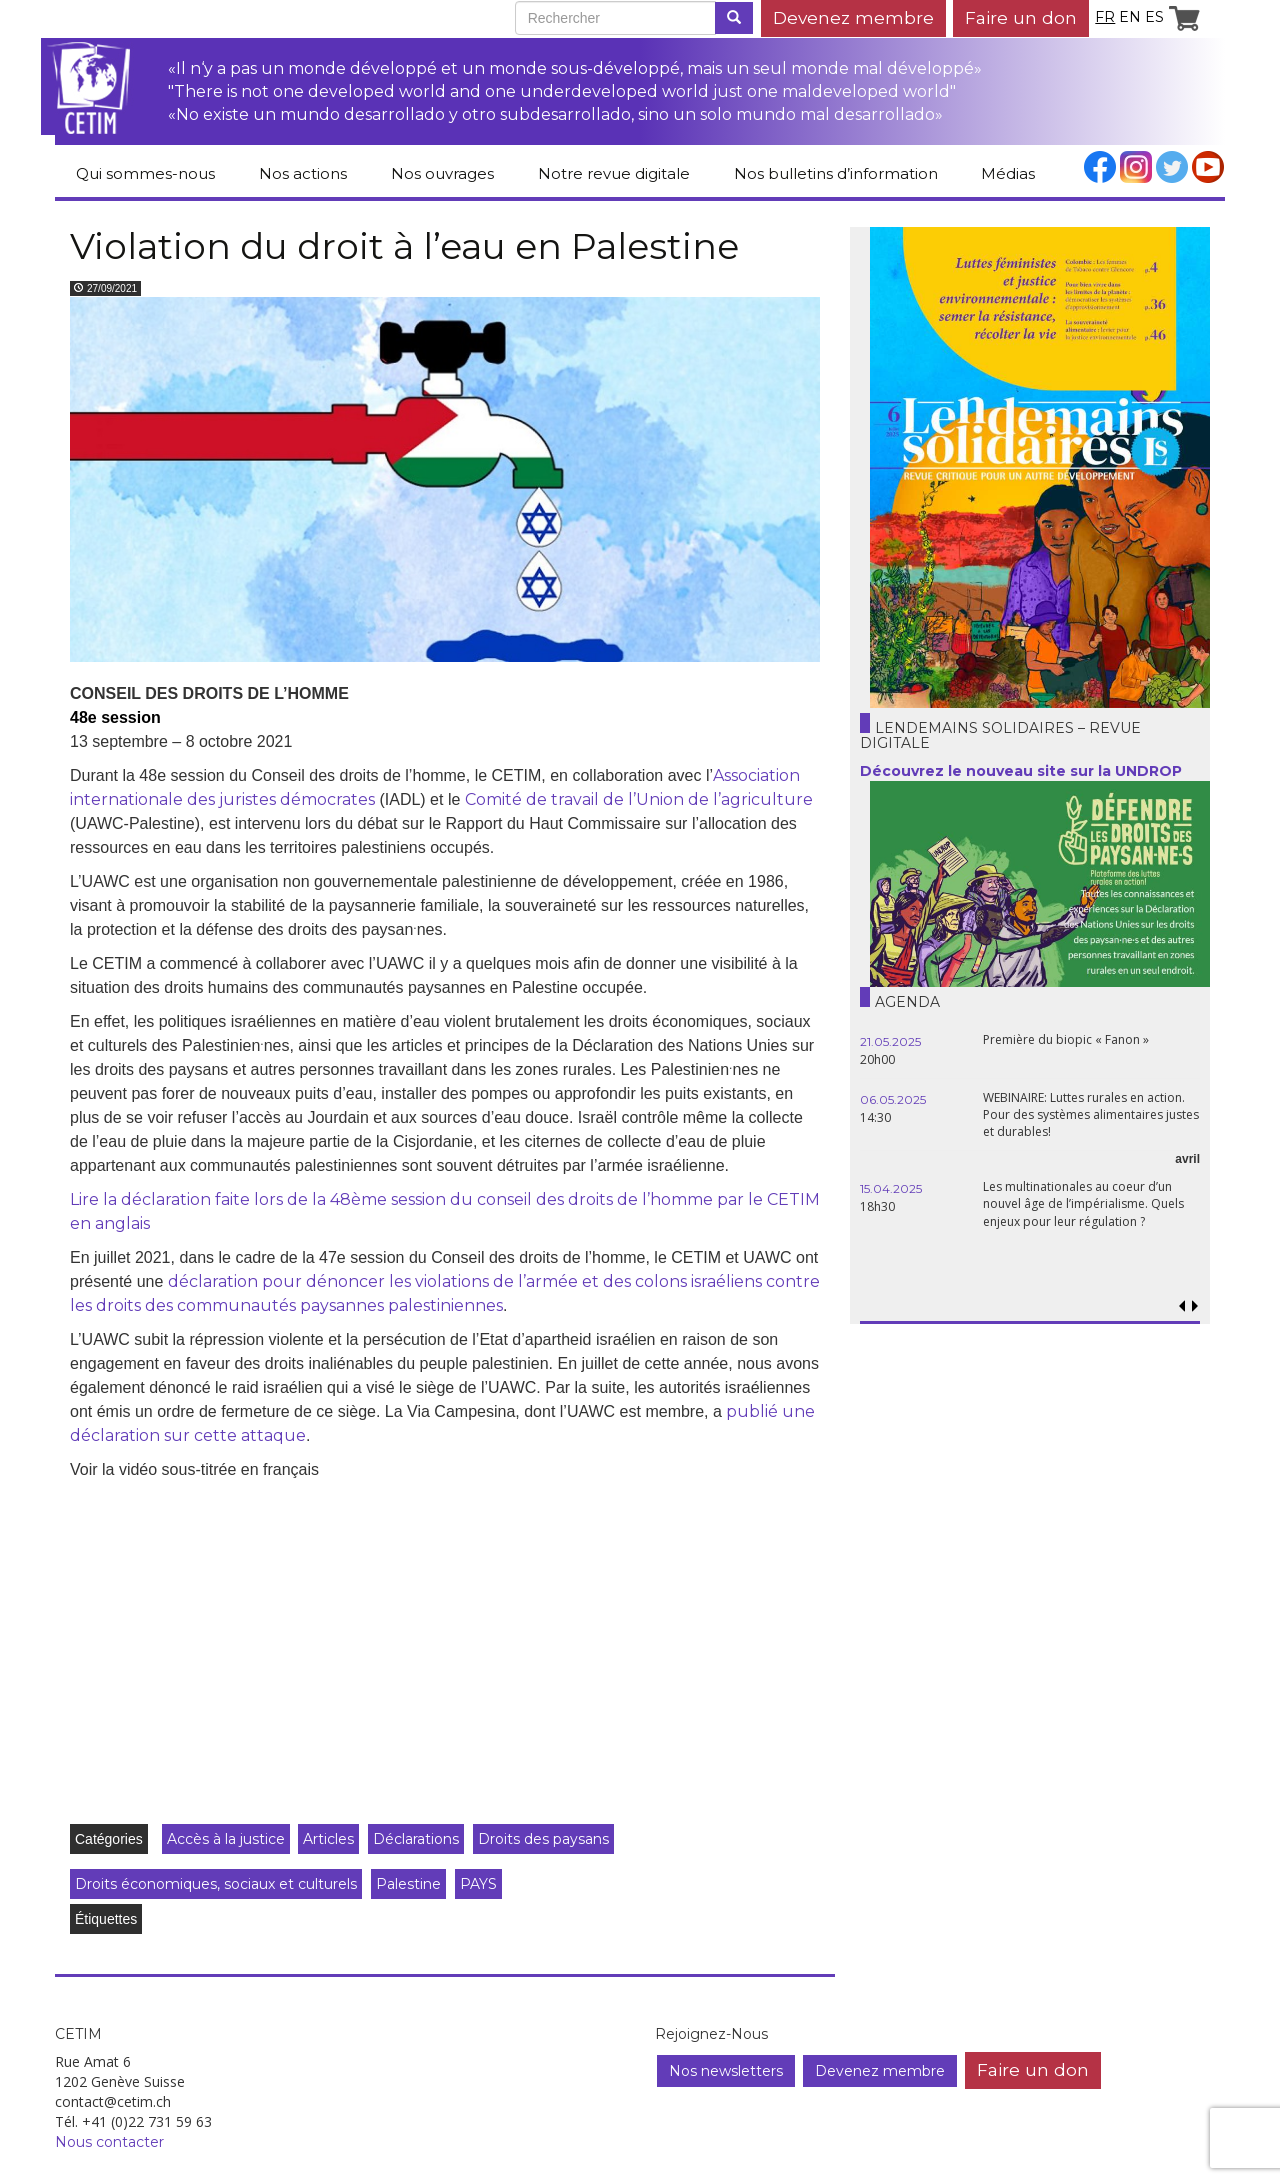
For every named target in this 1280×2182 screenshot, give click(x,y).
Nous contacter (109, 2142)
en (1130, 17)
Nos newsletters (726, 2071)
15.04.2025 (891, 1188)
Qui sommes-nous (145, 173)
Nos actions (303, 173)
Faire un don (1021, 17)
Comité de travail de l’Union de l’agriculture (639, 799)
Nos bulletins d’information (836, 173)
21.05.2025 (890, 1041)
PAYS (478, 1884)
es (1154, 17)
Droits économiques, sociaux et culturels (216, 1884)
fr (1105, 17)
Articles (328, 1839)
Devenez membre (853, 17)
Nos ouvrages (442, 173)
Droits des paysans (543, 1839)
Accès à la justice (226, 1839)
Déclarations (416, 1839)
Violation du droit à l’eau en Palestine (404, 246)
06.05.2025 (893, 1099)
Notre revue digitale (614, 173)
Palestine (408, 1884)
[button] (1194, 1306)
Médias (1008, 173)
